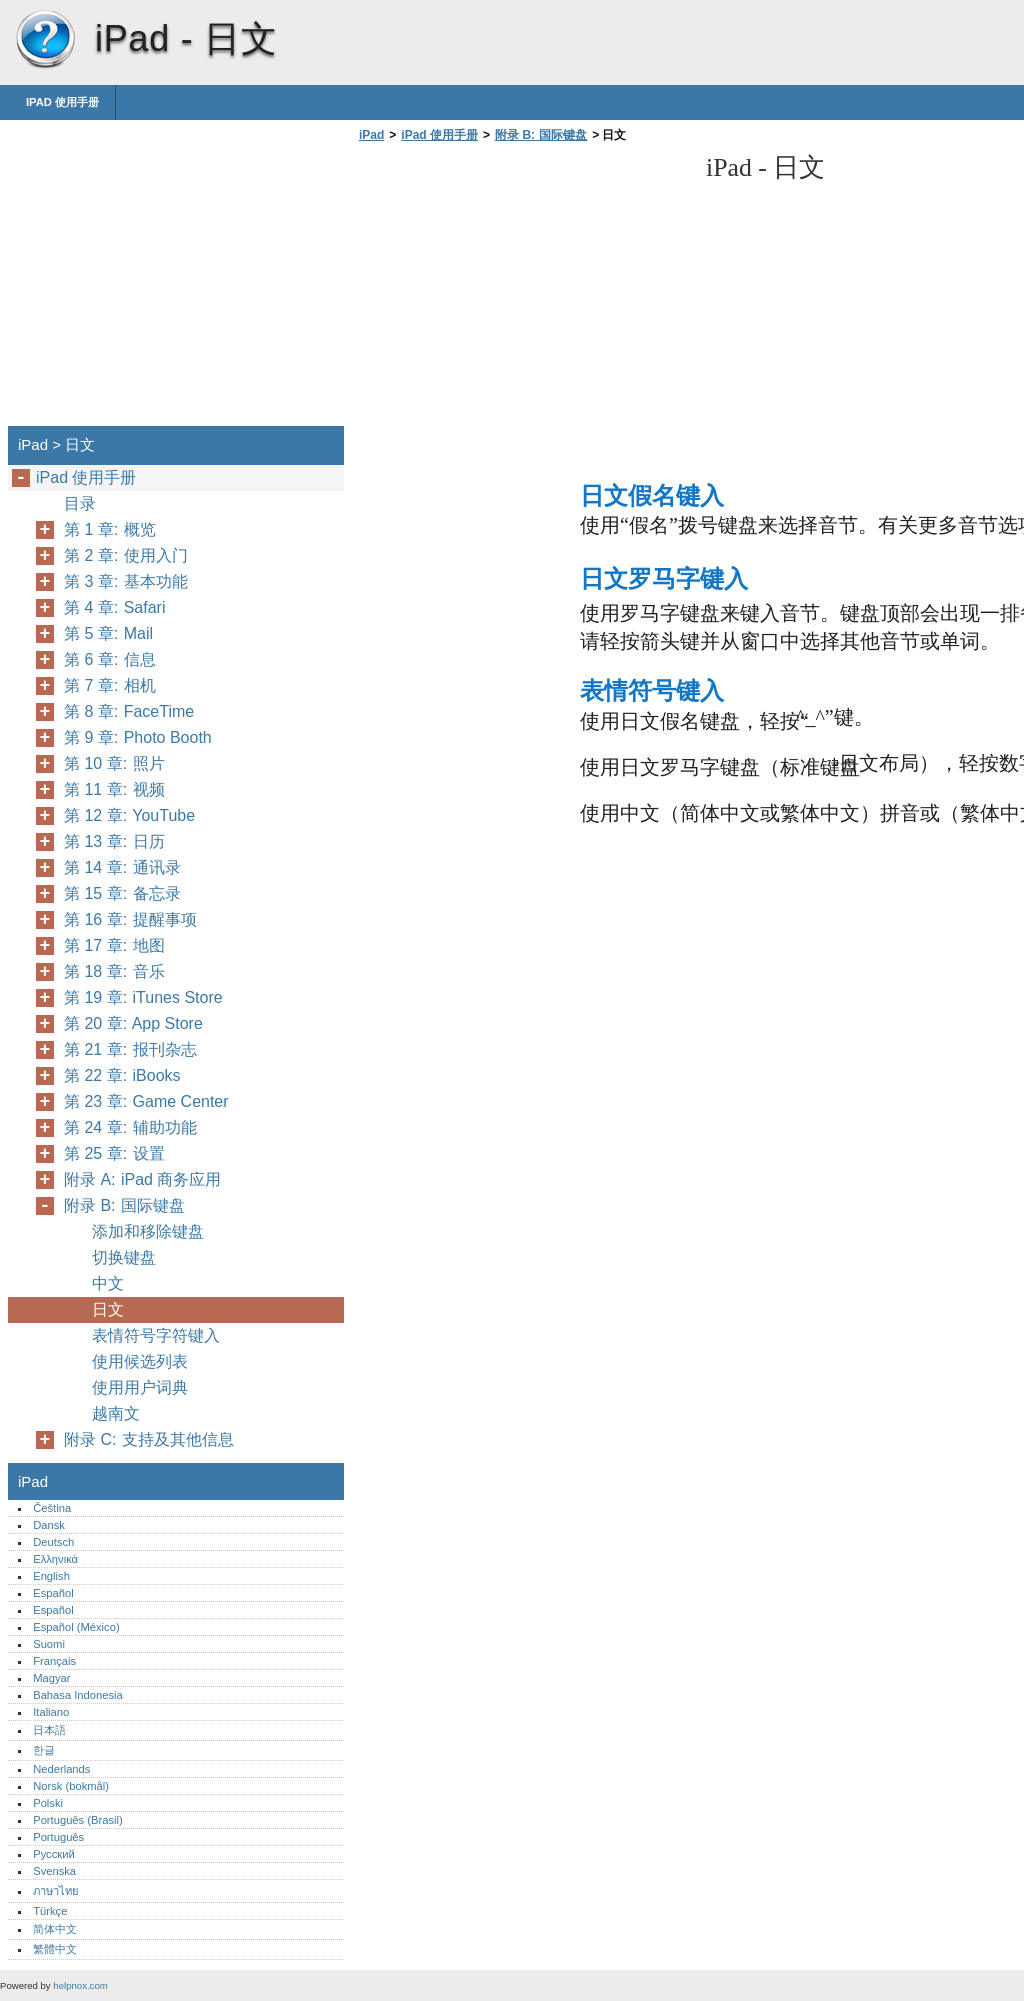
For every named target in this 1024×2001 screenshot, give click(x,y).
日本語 (49, 1730)
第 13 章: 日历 (114, 841)
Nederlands (61, 1769)
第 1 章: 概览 (110, 529)
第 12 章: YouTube (129, 815)
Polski (48, 1803)
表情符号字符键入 (156, 1335)
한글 (44, 1750)
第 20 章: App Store (133, 1023)
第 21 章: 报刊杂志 (130, 1049)
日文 (108, 1309)
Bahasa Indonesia (78, 1695)
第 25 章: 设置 (114, 1153)
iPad (45, 40)
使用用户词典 (140, 1387)
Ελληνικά (55, 1559)
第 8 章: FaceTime (129, 711)
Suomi (49, 1644)
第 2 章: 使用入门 (126, 555)
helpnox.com (80, 1985)
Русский (54, 1854)
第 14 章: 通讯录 (122, 867)
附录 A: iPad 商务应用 (142, 1179)
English (51, 1576)
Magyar (51, 1678)
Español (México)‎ (76, 1627)
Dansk (49, 1525)
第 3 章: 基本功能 (126, 581)
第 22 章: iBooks (122, 1075)
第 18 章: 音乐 (114, 971)
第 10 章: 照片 (114, 763)
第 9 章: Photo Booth (138, 737)
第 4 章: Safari (114, 607)
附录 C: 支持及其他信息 (149, 1439)
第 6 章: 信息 (110, 659)
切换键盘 (124, 1257)
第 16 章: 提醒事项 (130, 919)
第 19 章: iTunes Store (143, 997)
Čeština (52, 1508)
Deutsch (53, 1542)
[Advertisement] (522, 290)
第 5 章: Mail (108, 633)
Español (53, 1593)
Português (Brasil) (78, 1820)
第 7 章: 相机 (110, 685)
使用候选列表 (140, 1361)
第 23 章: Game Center (146, 1101)
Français (54, 1661)
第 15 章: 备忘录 (122, 893)
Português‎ (58, 1837)
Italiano (51, 1712)
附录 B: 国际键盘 (541, 135)
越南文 (116, 1413)
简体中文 (55, 1929)
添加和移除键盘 (148, 1231)
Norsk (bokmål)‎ (71, 1786)
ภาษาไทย (56, 1891)
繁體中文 (55, 1949)
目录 (80, 503)
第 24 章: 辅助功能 (130, 1127)
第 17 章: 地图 (114, 945)
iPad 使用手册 (62, 102)
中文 (108, 1283)
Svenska (54, 1871)
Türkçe (50, 1911)
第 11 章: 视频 (114, 789)
